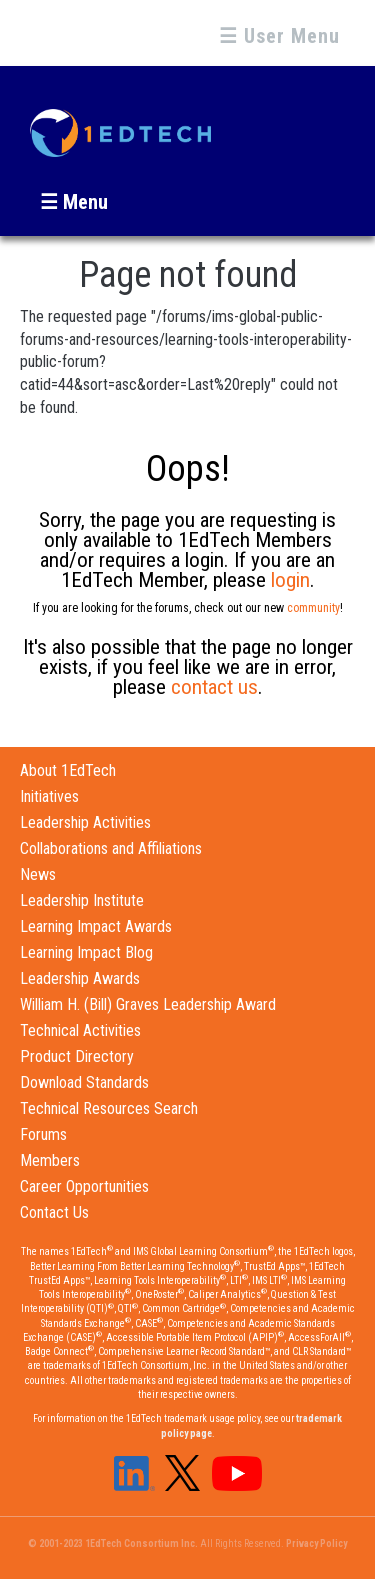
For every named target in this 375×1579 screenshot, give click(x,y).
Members (50, 1160)
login (290, 580)
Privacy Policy (316, 1543)
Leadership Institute (82, 900)
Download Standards (84, 1082)
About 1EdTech (68, 770)
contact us (214, 687)
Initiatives (49, 796)
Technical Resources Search (109, 1108)
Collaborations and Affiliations (111, 848)
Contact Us (54, 1212)
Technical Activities (80, 1030)
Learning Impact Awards (96, 926)
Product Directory (77, 1056)
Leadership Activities (85, 822)
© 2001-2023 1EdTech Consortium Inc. (113, 1543)
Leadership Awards (80, 978)
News (38, 874)
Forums (43, 1134)
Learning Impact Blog (86, 952)
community (313, 608)
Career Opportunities (84, 1186)
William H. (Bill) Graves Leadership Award (148, 1004)
